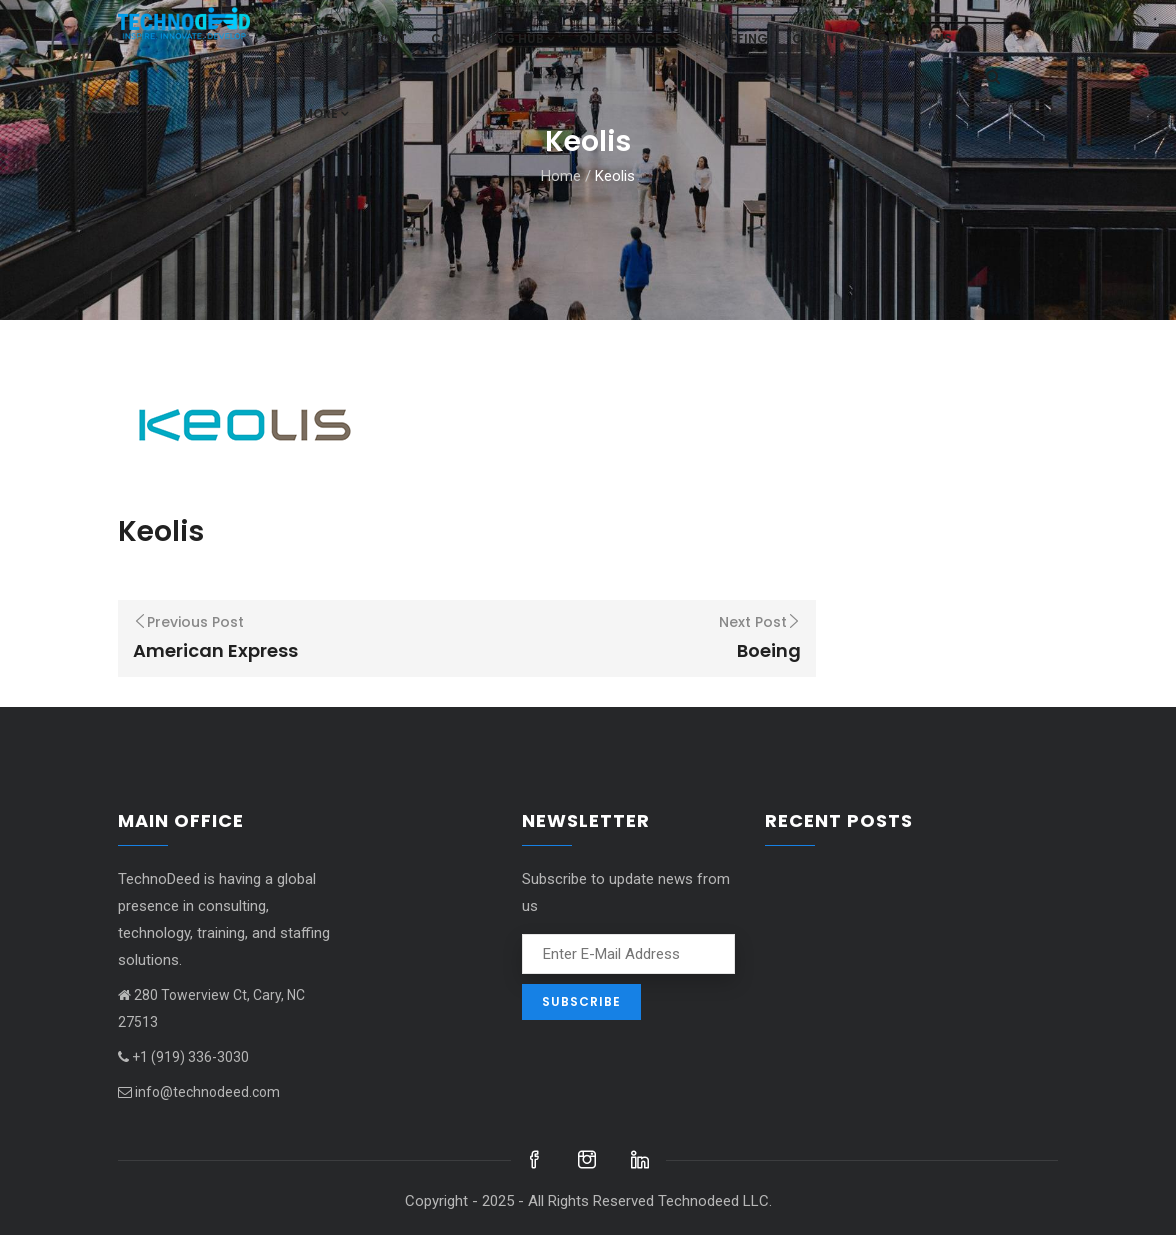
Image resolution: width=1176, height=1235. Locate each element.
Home (320, 38)
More (325, 113)
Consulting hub (493, 38)
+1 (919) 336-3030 (183, 1057)
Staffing (736, 38)
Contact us (910, 38)
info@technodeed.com (199, 1092)
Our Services (630, 38)
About (385, 38)
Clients (818, 38)
